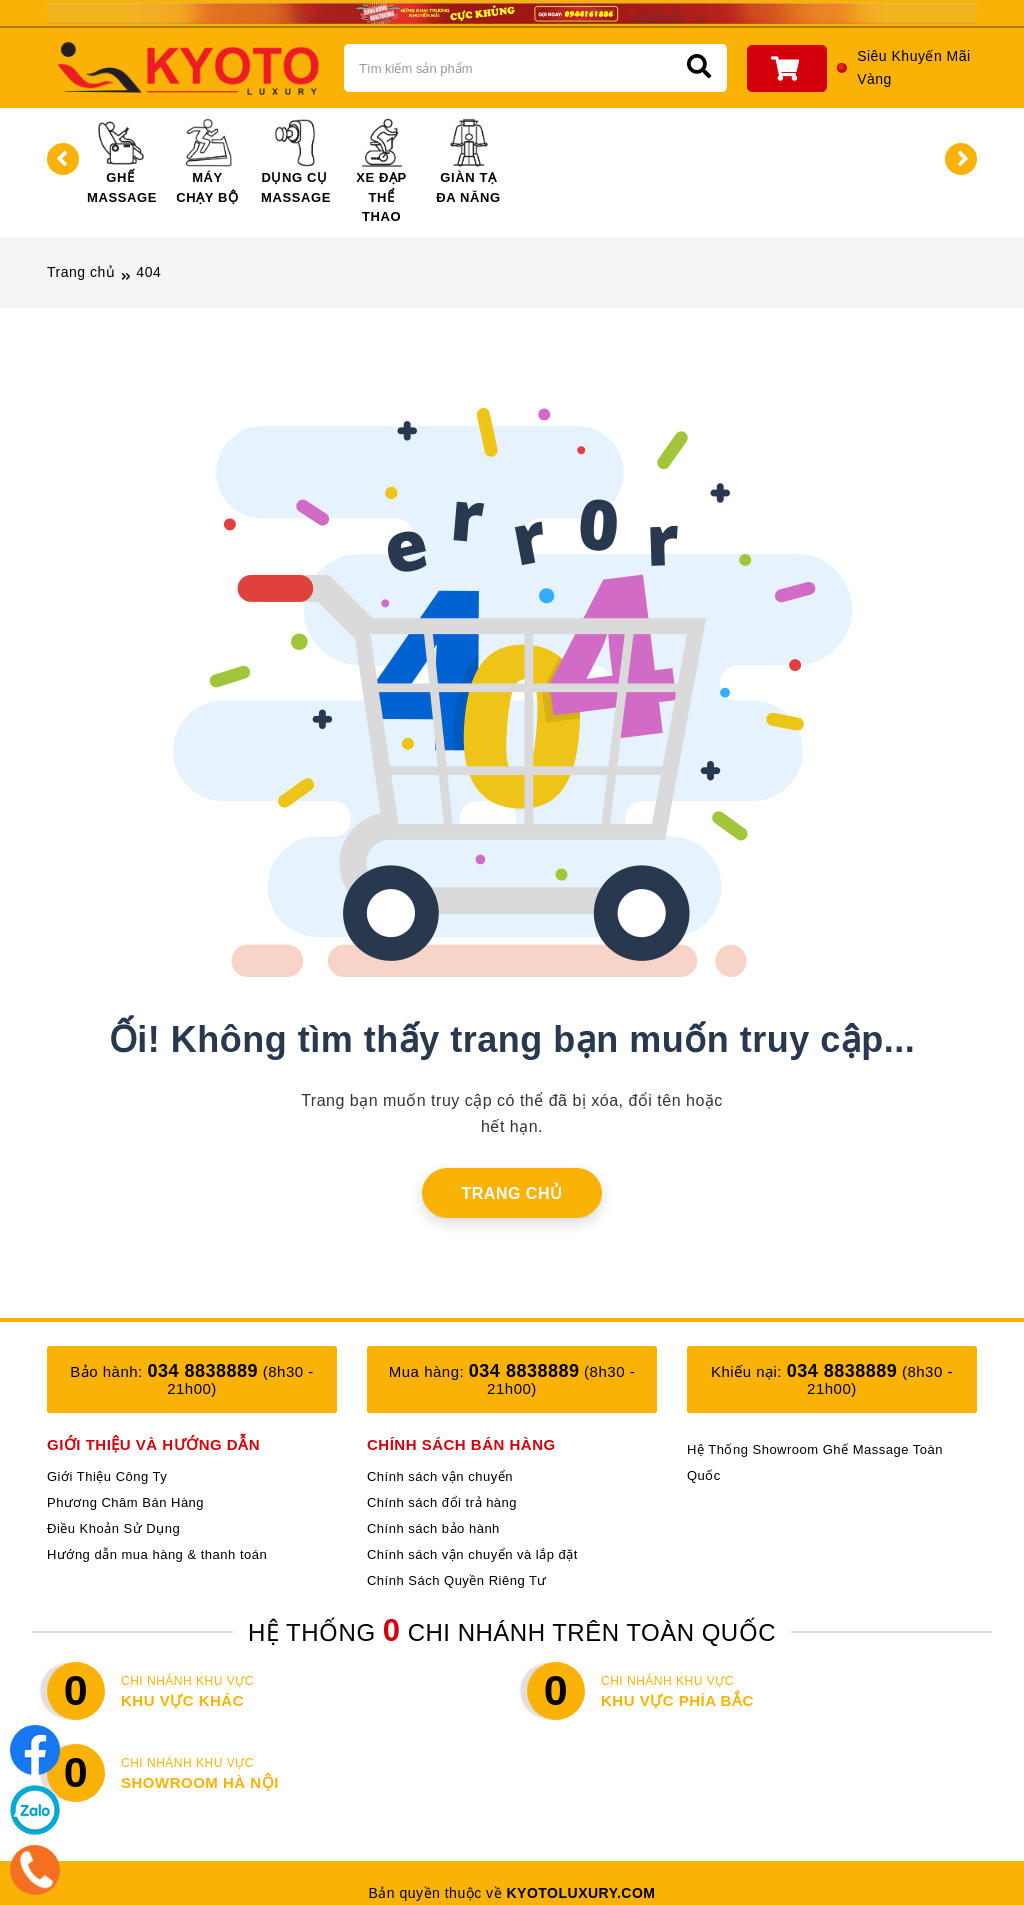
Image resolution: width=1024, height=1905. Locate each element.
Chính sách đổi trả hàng (442, 1502)
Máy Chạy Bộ (207, 161)
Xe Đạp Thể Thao (381, 171)
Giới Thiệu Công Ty (107, 1476)
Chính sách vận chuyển (440, 1476)
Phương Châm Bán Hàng (125, 1502)
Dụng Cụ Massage (296, 161)
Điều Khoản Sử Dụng (113, 1528)
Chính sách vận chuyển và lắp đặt (472, 1554)
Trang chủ (81, 272)
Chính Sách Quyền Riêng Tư (457, 1580)
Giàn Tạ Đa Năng (468, 161)
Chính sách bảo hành (433, 1528)
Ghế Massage (122, 161)
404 (148, 272)
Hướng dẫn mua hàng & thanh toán (157, 1554)
